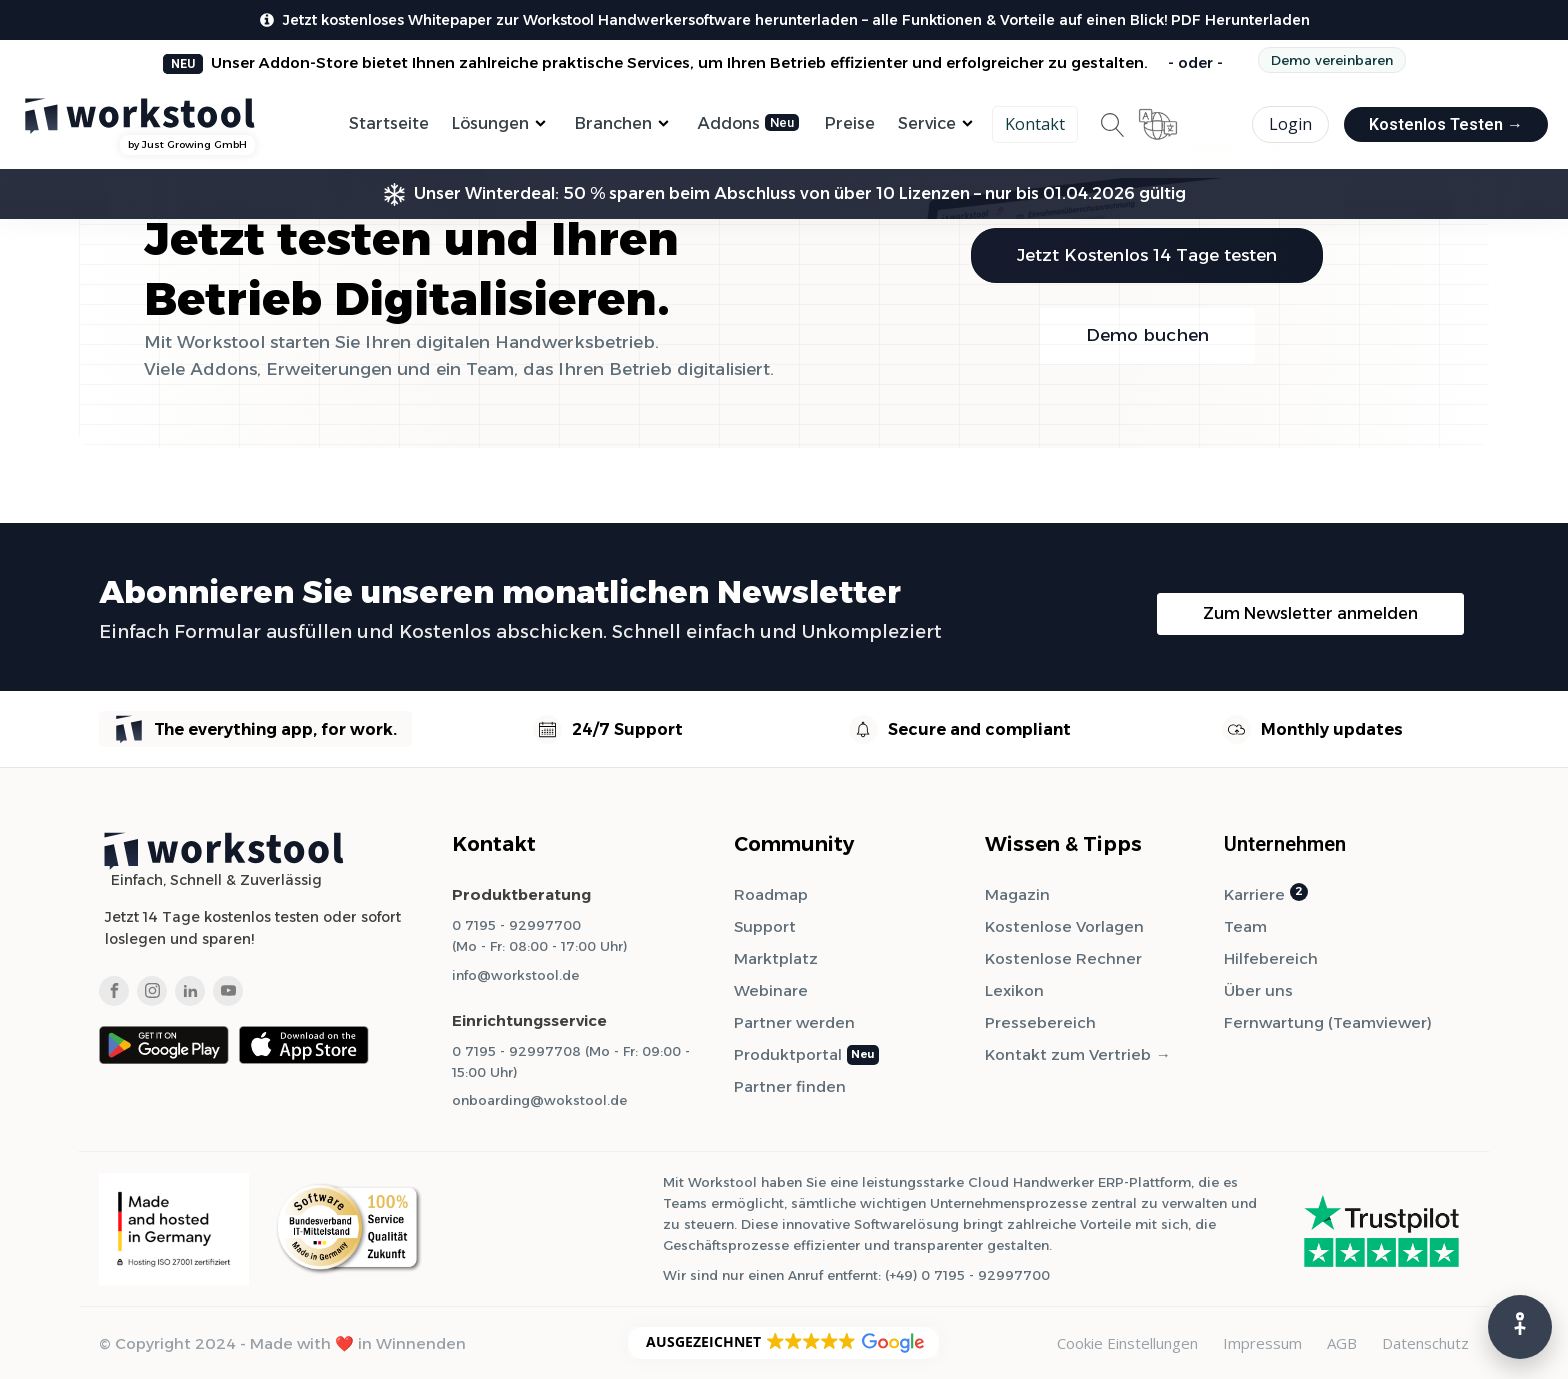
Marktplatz (776, 958)
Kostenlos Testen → (1446, 124)
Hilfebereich (1271, 958)
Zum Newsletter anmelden (1310, 613)
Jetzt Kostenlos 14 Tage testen (1147, 255)
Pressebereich (1040, 1022)
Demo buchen (1147, 335)
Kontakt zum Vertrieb (1068, 1054)
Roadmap (771, 894)
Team (1245, 926)
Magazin (1017, 894)
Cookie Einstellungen (1127, 1343)
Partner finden (790, 1086)
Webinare (771, 990)
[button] (783, 1343)
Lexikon (1014, 990)
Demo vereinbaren (1332, 60)
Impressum (1262, 1343)
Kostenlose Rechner (1063, 958)
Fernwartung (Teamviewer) (1328, 1022)
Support (765, 926)
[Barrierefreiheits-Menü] (1520, 1327)
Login (1290, 124)
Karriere (1254, 894)
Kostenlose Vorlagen (1064, 926)
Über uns (1258, 990)
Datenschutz (1425, 1343)
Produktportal (788, 1054)
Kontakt (1035, 124)
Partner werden (794, 1022)
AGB (1342, 1343)
